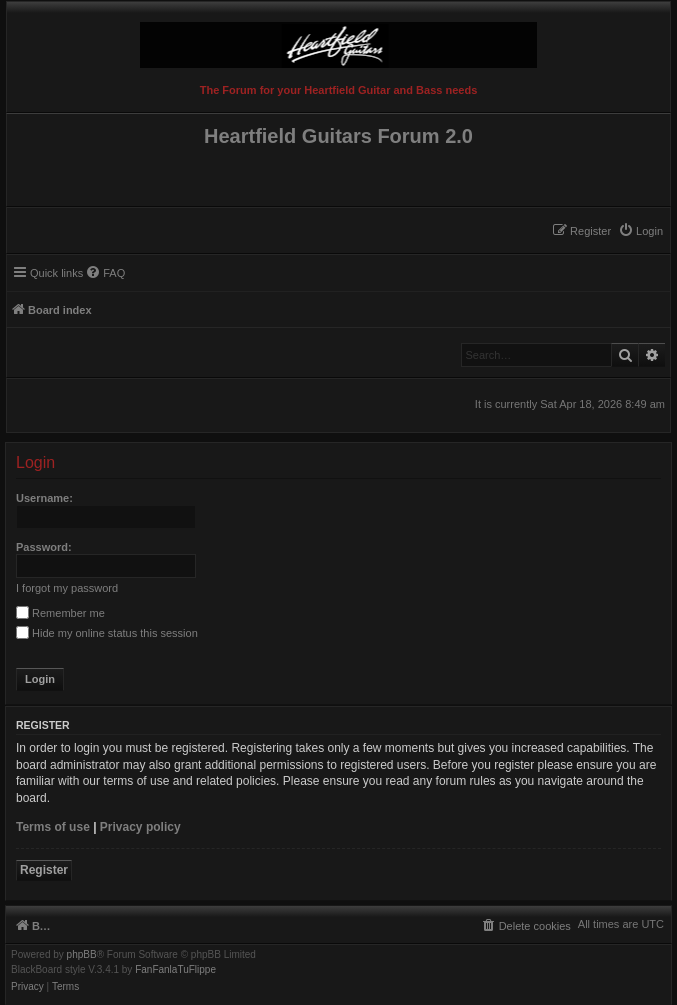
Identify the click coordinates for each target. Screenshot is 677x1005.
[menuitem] (640, 231)
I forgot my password (67, 588)
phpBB (82, 955)
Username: (44, 498)
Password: (44, 547)
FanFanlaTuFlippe (175, 970)
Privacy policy (140, 827)
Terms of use (53, 827)
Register (44, 870)
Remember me (60, 613)
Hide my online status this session (107, 633)
